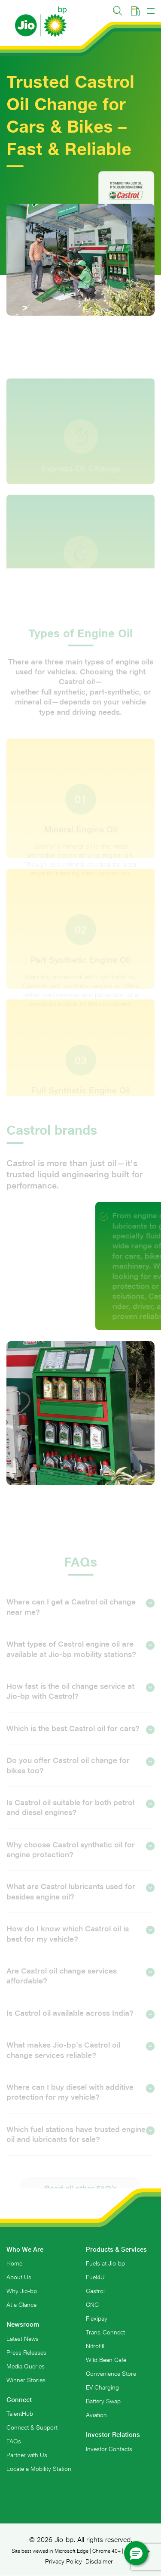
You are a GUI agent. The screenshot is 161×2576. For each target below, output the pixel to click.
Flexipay (96, 2318)
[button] (136, 2553)
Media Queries (25, 2366)
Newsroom (22, 2324)
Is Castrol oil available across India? (75, 2022)
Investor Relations (113, 2434)
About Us (18, 2277)
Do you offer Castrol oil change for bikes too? (80, 1774)
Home (14, 2263)
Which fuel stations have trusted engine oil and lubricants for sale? (80, 2143)
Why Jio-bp (21, 2290)
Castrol (95, 2290)
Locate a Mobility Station (38, 2468)
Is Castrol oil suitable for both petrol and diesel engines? (80, 1816)
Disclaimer (99, 2561)
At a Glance (21, 2304)
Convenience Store (111, 2373)
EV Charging (102, 2387)
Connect (19, 2399)
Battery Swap (103, 2401)
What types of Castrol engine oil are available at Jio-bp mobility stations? (80, 1657)
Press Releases (26, 2352)
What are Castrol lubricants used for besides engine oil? (80, 1900)
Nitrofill (95, 2346)
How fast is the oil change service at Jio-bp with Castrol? (80, 1700)
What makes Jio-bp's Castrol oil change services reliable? (80, 2058)
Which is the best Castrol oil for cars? (78, 1738)
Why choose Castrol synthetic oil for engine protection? (80, 1858)
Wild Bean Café (106, 2359)
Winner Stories (26, 2380)
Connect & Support (32, 2427)
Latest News (22, 2338)
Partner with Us (26, 2455)
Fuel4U (95, 2277)
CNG (92, 2304)
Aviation (96, 2415)
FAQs (13, 2441)
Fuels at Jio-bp (105, 2263)
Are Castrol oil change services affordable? (80, 1984)
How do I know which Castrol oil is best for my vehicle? (80, 1942)
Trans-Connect (105, 2332)
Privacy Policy (63, 2561)
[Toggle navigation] (151, 11)
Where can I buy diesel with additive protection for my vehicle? (80, 2101)
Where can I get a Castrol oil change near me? (80, 1616)
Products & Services (116, 2249)
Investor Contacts (109, 2449)
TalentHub (19, 2413)
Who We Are (24, 2249)
